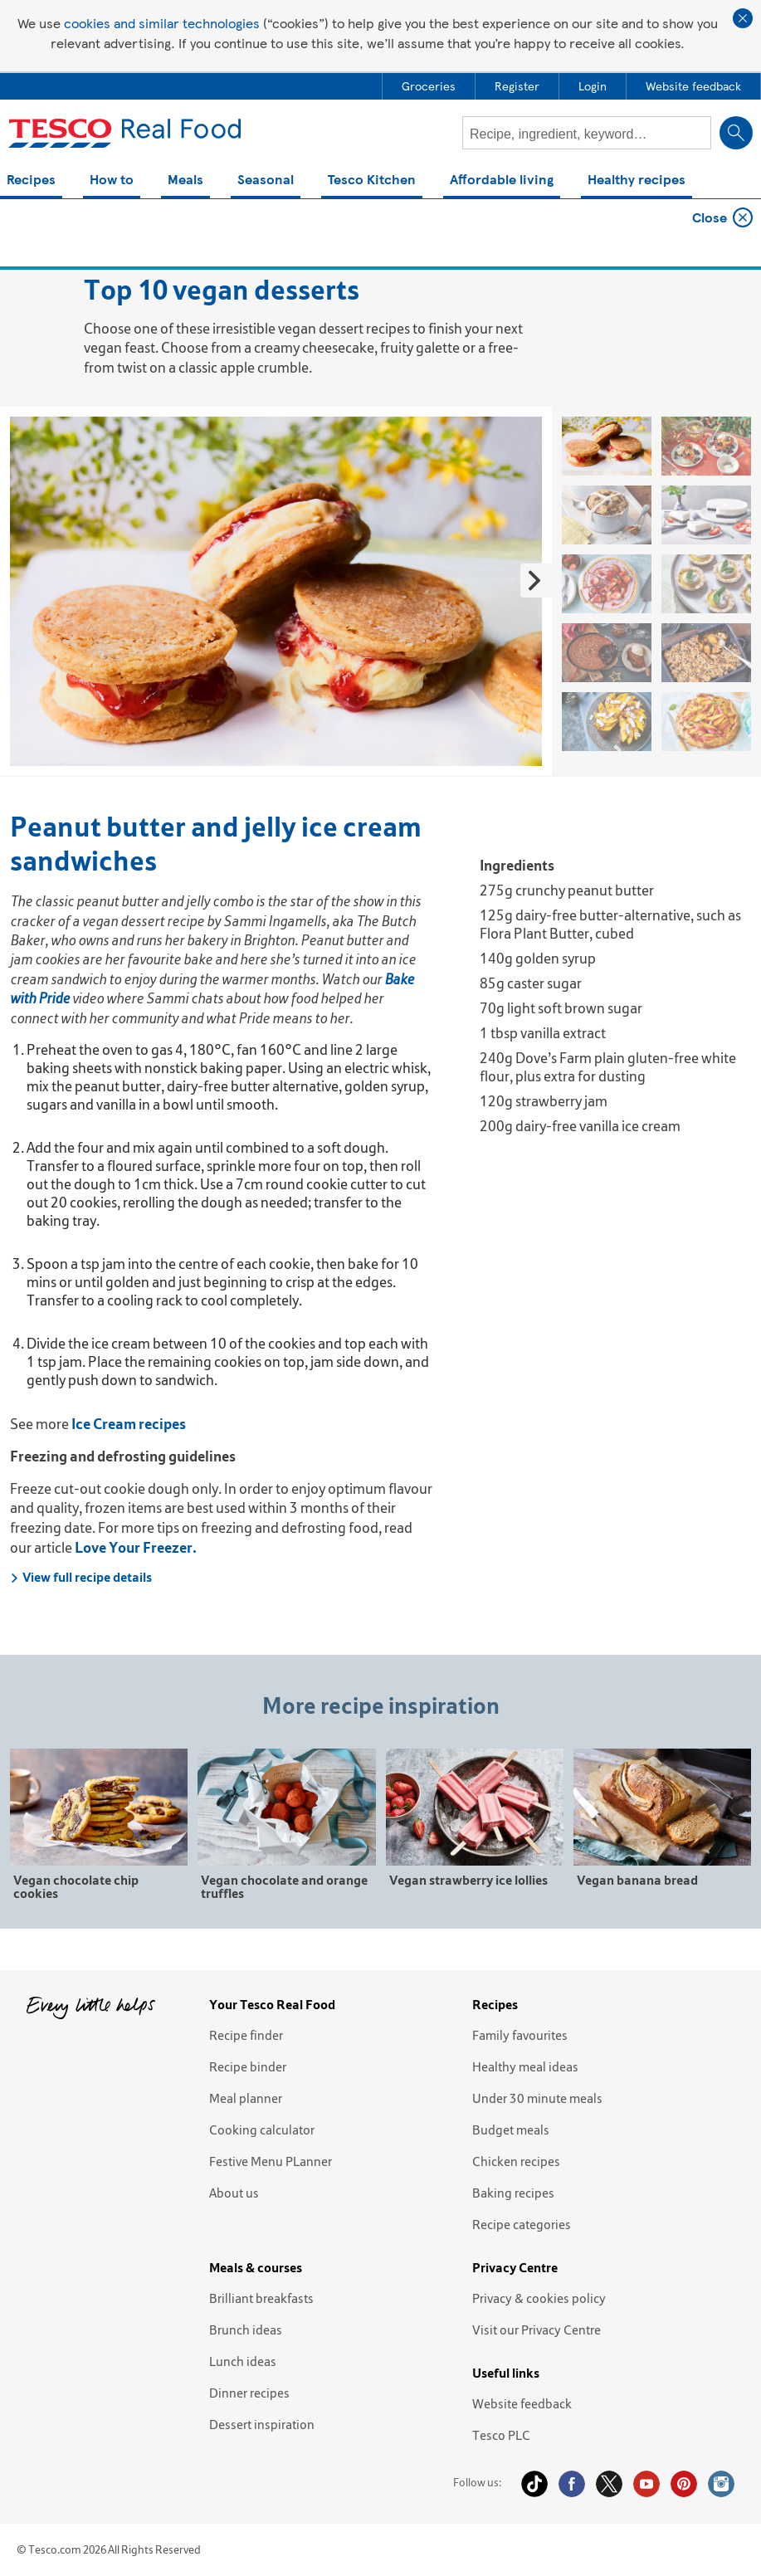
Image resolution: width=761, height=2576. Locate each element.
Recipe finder (246, 2034)
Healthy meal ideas (525, 2066)
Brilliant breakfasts (261, 2298)
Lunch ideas (242, 2361)
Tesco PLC (501, 2434)
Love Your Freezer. (136, 1547)
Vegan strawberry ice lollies (468, 1879)
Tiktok (534, 2484)
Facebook (572, 2484)
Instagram (721, 2484)
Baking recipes (513, 2192)
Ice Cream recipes (128, 1423)
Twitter (609, 2484)
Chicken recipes (516, 2161)
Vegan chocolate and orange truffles (284, 1886)
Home (28, 226)
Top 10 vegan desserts (195, 226)
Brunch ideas (245, 2329)
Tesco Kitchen (372, 180)
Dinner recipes (249, 2392)
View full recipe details (81, 1576)
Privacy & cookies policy (539, 2298)
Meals (185, 180)
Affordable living (502, 180)
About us (234, 2192)
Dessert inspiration (262, 2424)
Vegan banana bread (637, 1879)
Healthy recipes (636, 180)
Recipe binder (247, 2066)
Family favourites (520, 2034)
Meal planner (245, 2098)
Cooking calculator (262, 2129)
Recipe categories (521, 2224)
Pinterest (684, 2484)
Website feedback (522, 2403)
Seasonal (265, 180)
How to (112, 180)
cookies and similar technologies (162, 22)
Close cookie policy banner (743, 18)
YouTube (646, 2484)
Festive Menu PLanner (270, 2161)
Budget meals (510, 2129)
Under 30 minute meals (537, 2098)
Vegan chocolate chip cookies (76, 1886)
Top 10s (90, 226)
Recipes (31, 180)
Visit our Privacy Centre (536, 2329)
